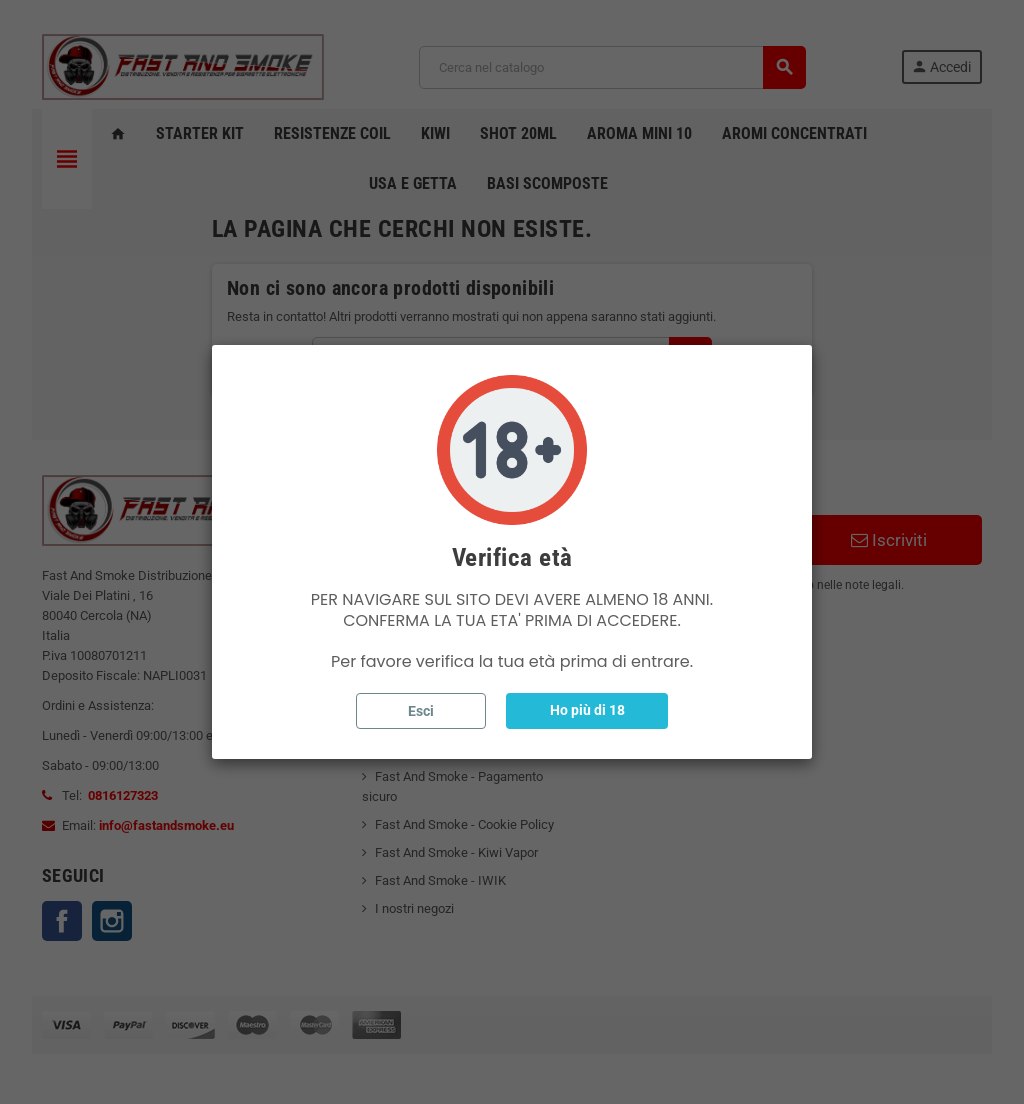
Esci (421, 711)
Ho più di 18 (587, 710)
